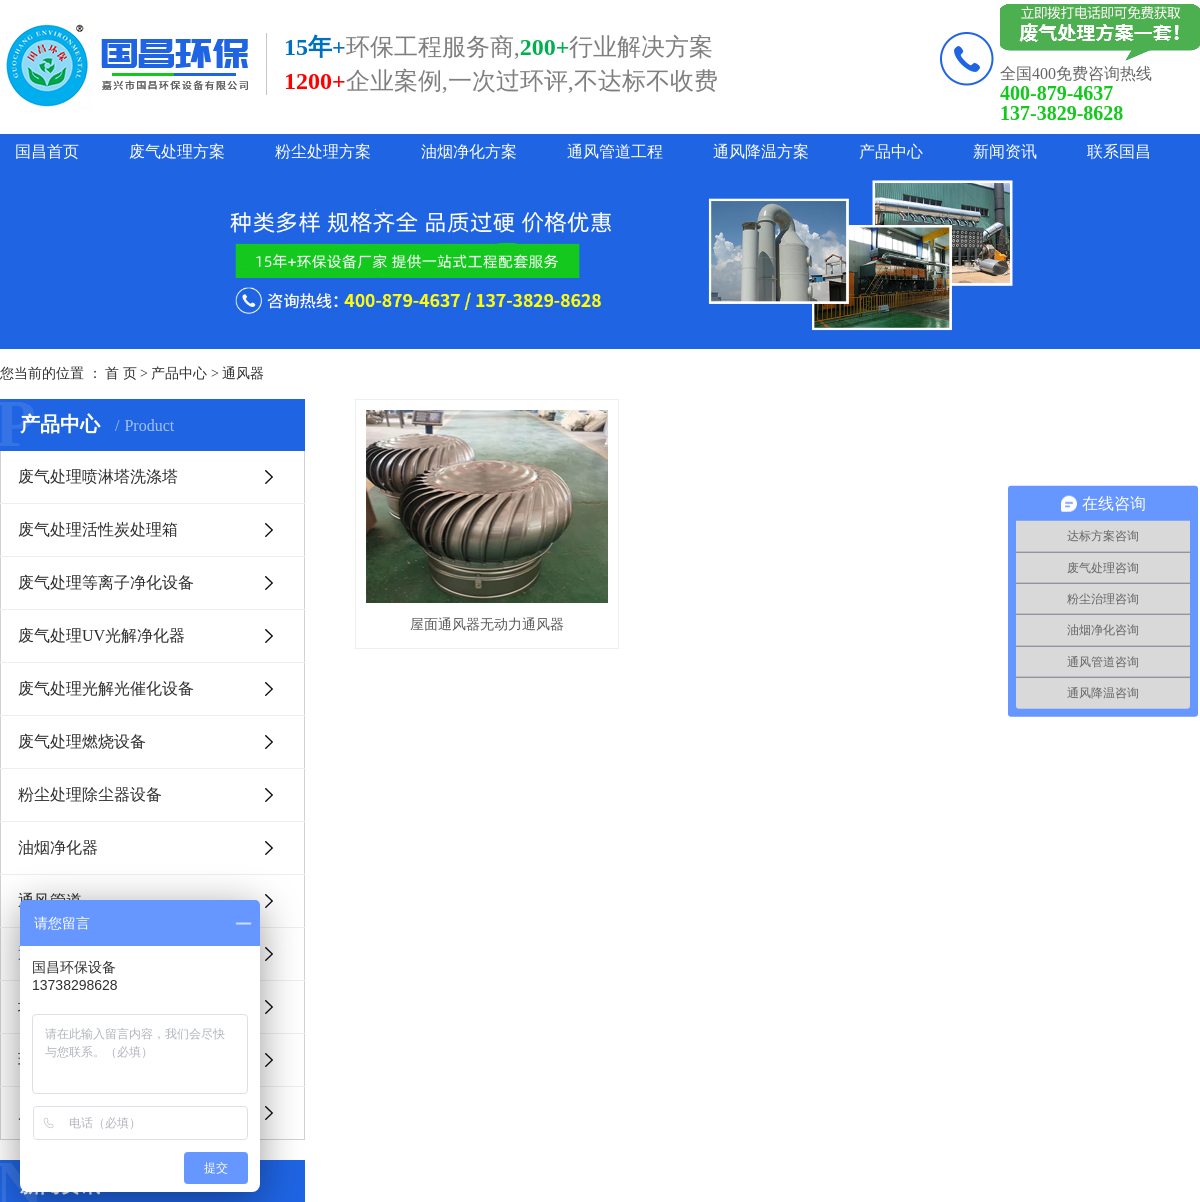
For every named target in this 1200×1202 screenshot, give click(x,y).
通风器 (243, 373)
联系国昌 (1119, 151)
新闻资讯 (1005, 151)
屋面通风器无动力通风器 (490, 628)
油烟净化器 (58, 847)
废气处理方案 (177, 151)
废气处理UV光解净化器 (101, 635)
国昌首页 (47, 151)
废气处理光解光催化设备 (106, 688)
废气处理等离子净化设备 (106, 582)
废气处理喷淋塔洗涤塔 (98, 476)
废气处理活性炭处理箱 (98, 529)
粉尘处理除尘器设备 (90, 794)
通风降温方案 (761, 151)
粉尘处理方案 (323, 151)
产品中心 (891, 151)
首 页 (121, 373)
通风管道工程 (615, 151)
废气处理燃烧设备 (82, 741)
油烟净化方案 (469, 151)
